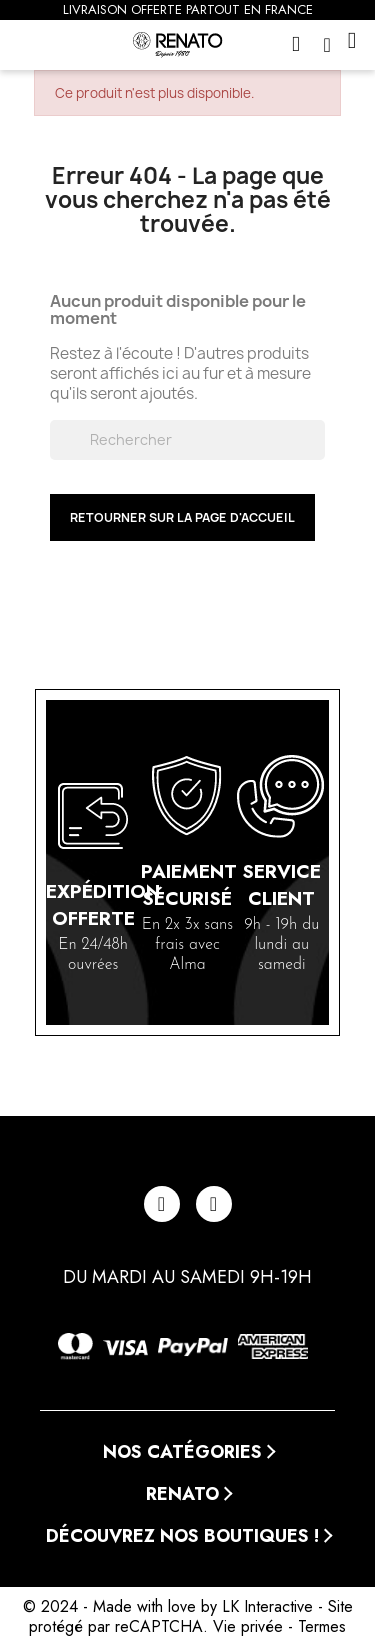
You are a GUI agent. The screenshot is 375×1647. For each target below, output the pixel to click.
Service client (281, 885)
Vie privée (248, 1626)
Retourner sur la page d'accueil (182, 517)
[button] (299, 45)
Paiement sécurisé (189, 885)
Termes (322, 1626)
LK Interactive (267, 1606)
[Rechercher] (188, 440)
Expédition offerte (103, 905)
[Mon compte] (332, 45)
